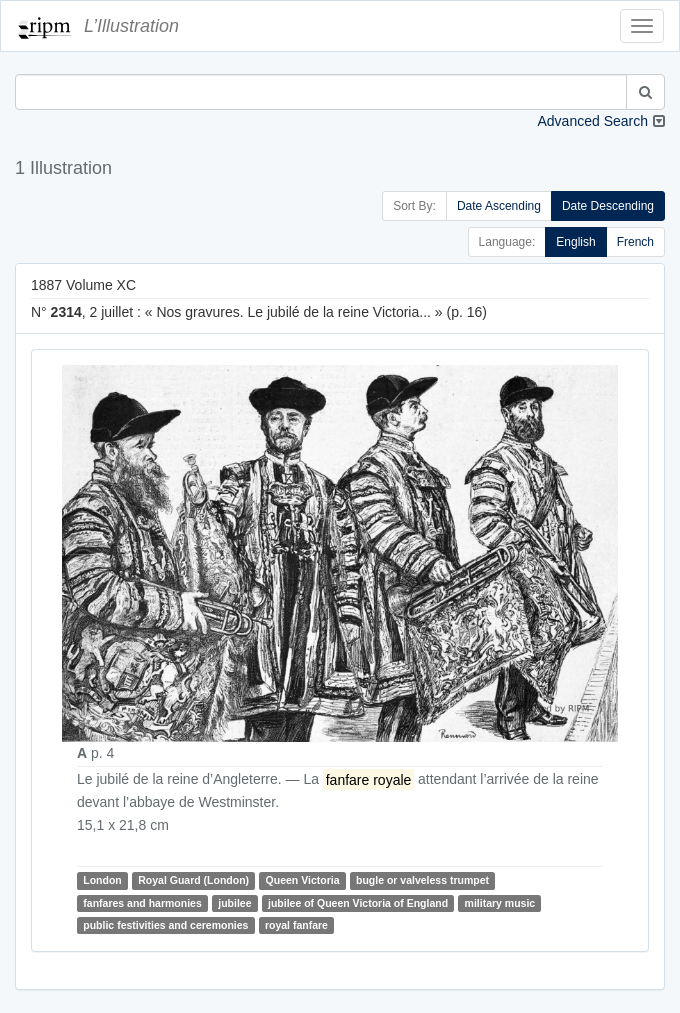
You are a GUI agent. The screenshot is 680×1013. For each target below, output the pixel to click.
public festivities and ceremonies (165, 925)
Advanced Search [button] (592, 121)
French (635, 242)
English (575, 242)
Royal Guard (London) (193, 880)
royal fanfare (296, 925)
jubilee (234, 903)
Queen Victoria (303, 880)
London (102, 880)
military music (500, 903)
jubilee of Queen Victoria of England (358, 903)
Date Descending (608, 206)
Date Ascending (499, 206)
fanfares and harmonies (142, 903)
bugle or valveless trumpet (422, 880)
